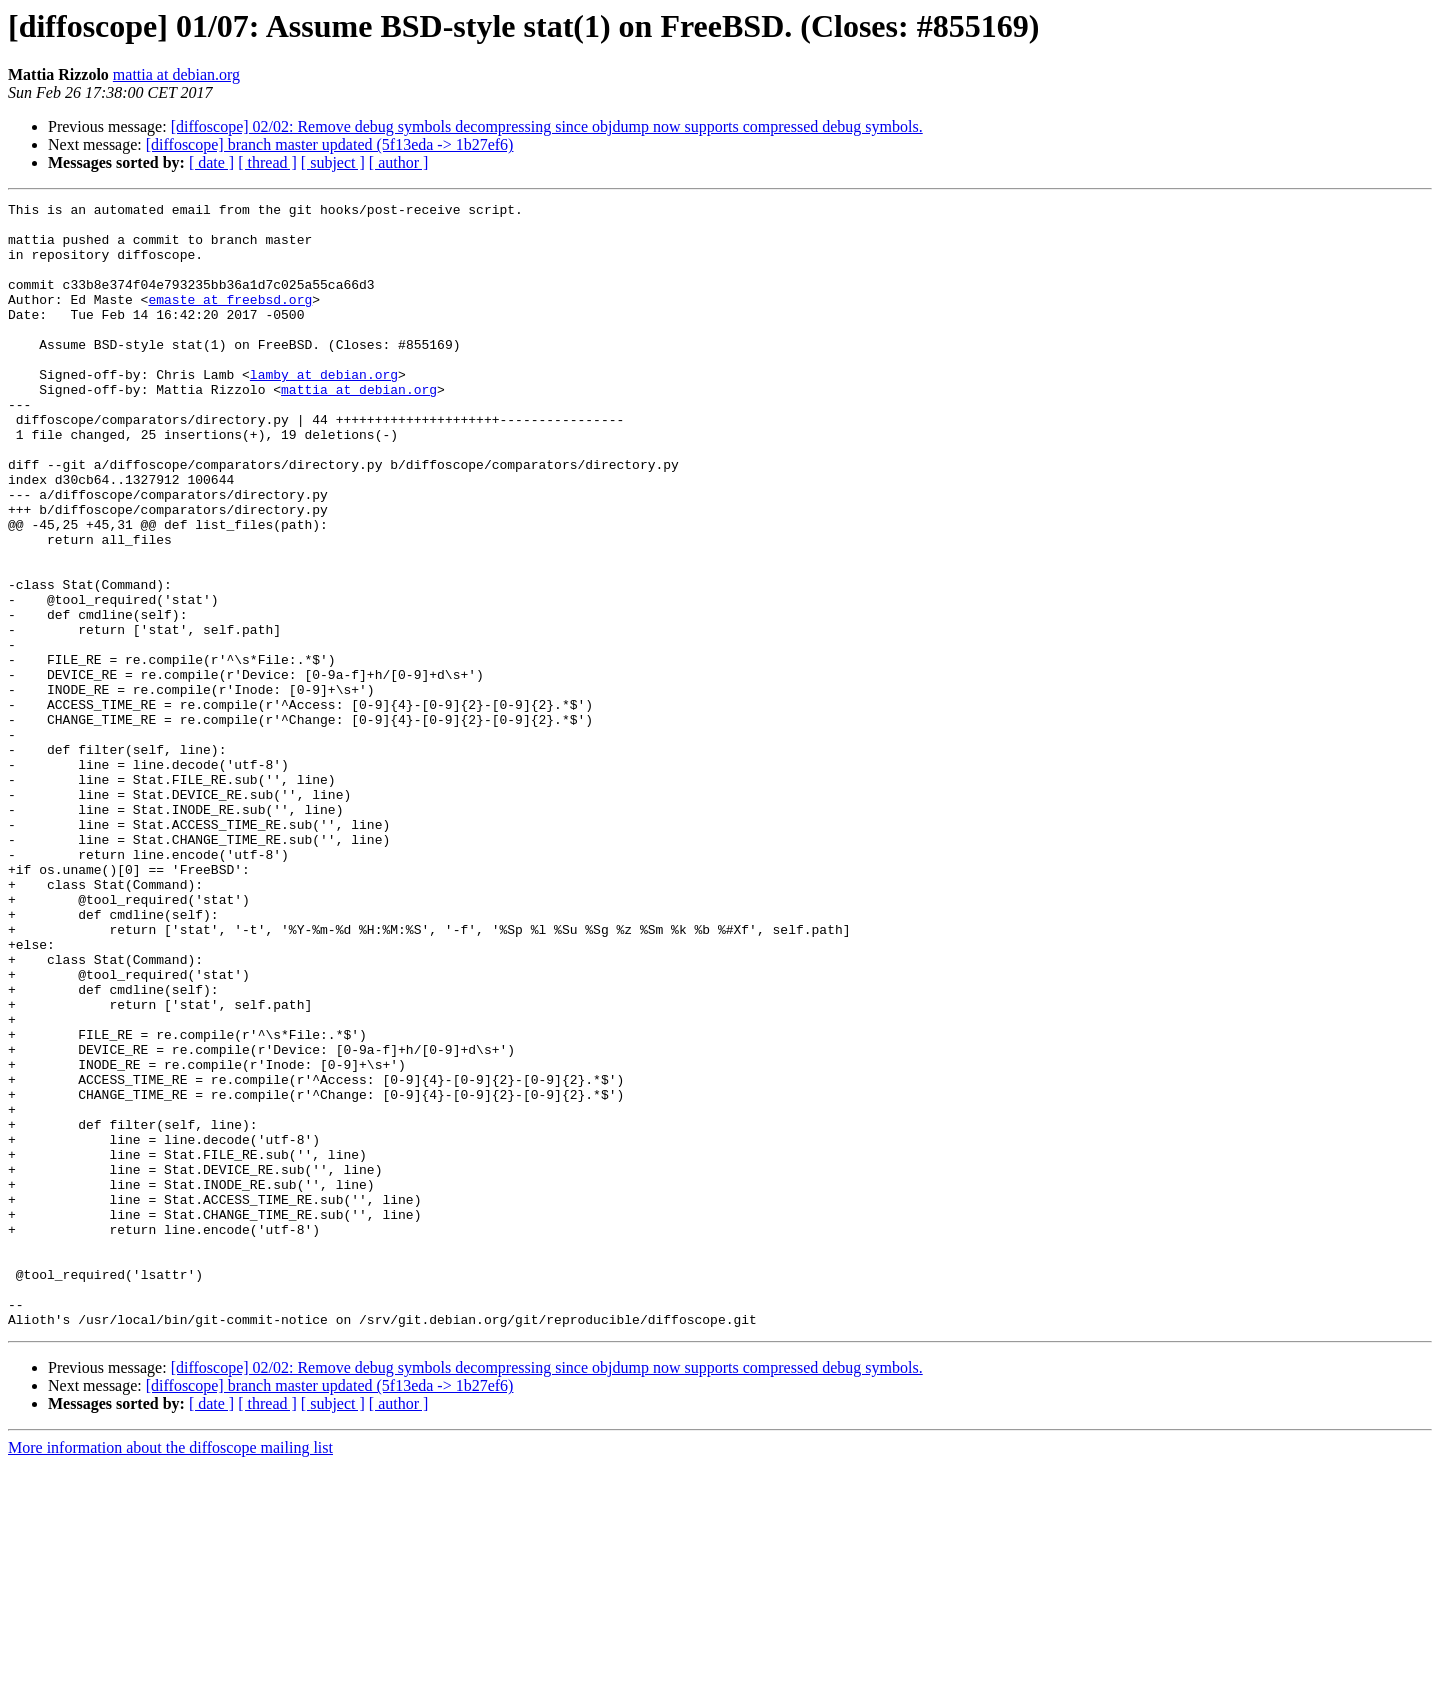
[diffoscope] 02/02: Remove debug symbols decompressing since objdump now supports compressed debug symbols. (547, 126)
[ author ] (399, 162)
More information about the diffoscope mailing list (170, 1672)
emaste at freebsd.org (230, 320)
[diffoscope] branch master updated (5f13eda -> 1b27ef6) (330, 144)
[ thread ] (267, 162)
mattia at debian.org (176, 74)
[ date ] (211, 162)
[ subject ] (333, 162)
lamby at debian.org (324, 410)
